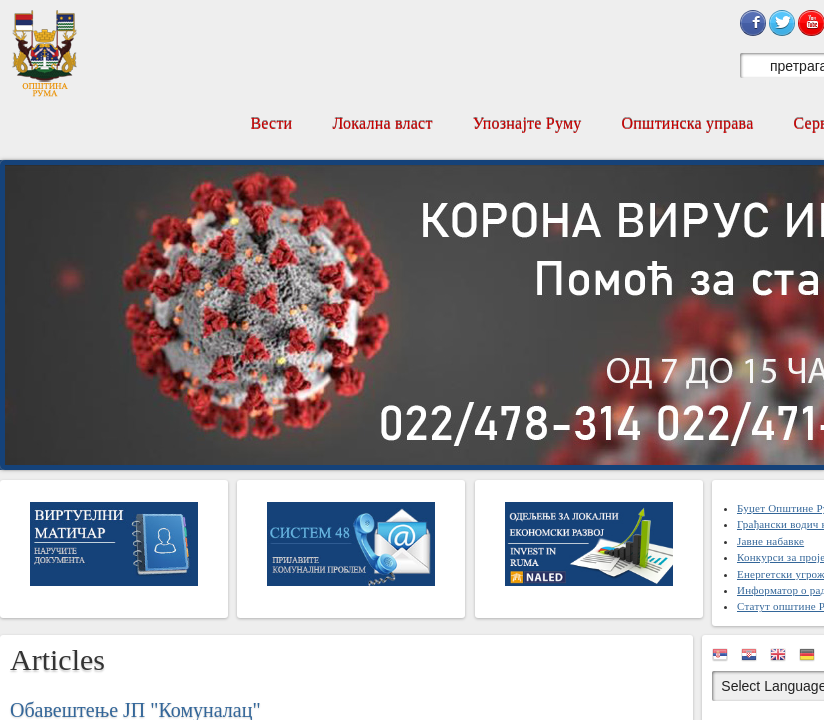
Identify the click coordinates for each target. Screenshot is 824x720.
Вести (271, 123)
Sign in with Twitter (782, 23)
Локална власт (382, 123)
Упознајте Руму (527, 123)
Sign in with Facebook (753, 23)
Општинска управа (688, 123)
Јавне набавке (770, 541)
